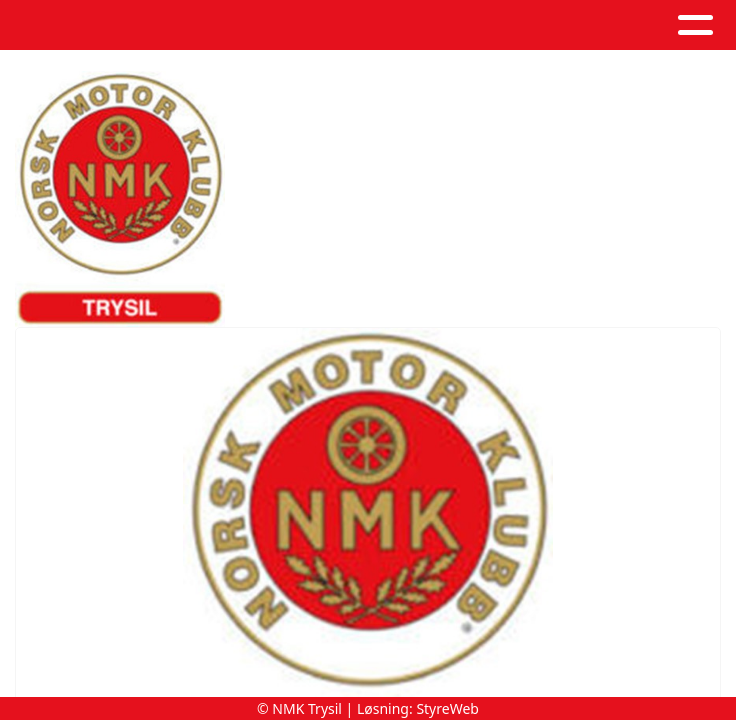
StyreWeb (447, 708)
